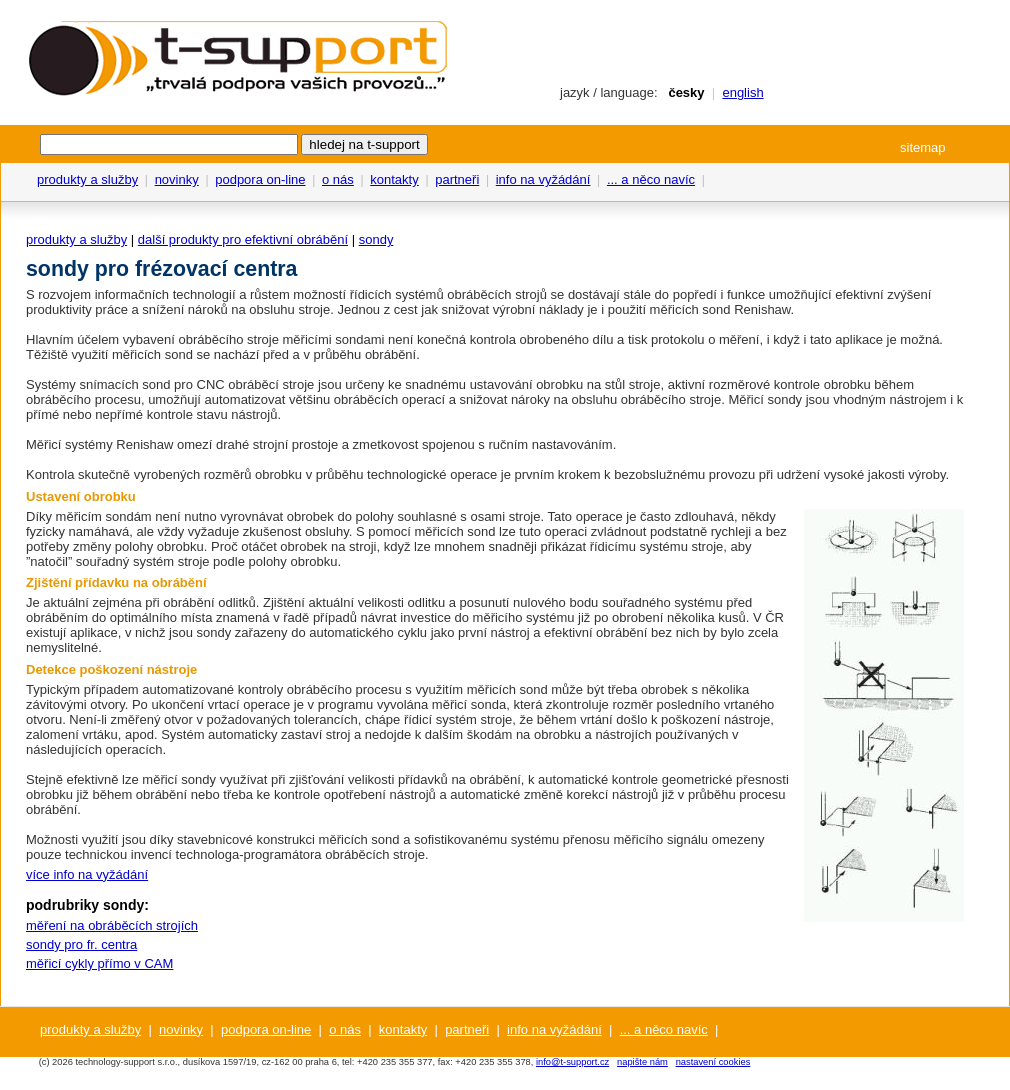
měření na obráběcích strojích (112, 925)
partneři (457, 179)
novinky (177, 179)
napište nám (642, 1062)
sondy (376, 239)
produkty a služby (87, 179)
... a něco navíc (651, 179)
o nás (338, 179)
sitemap (923, 147)
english (742, 92)
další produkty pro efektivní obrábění (243, 239)
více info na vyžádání (87, 874)
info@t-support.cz (572, 1062)
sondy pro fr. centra (81, 944)
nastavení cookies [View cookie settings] (713, 1062)
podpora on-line (260, 179)
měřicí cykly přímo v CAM (99, 963)
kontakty (394, 179)
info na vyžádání (543, 179)
